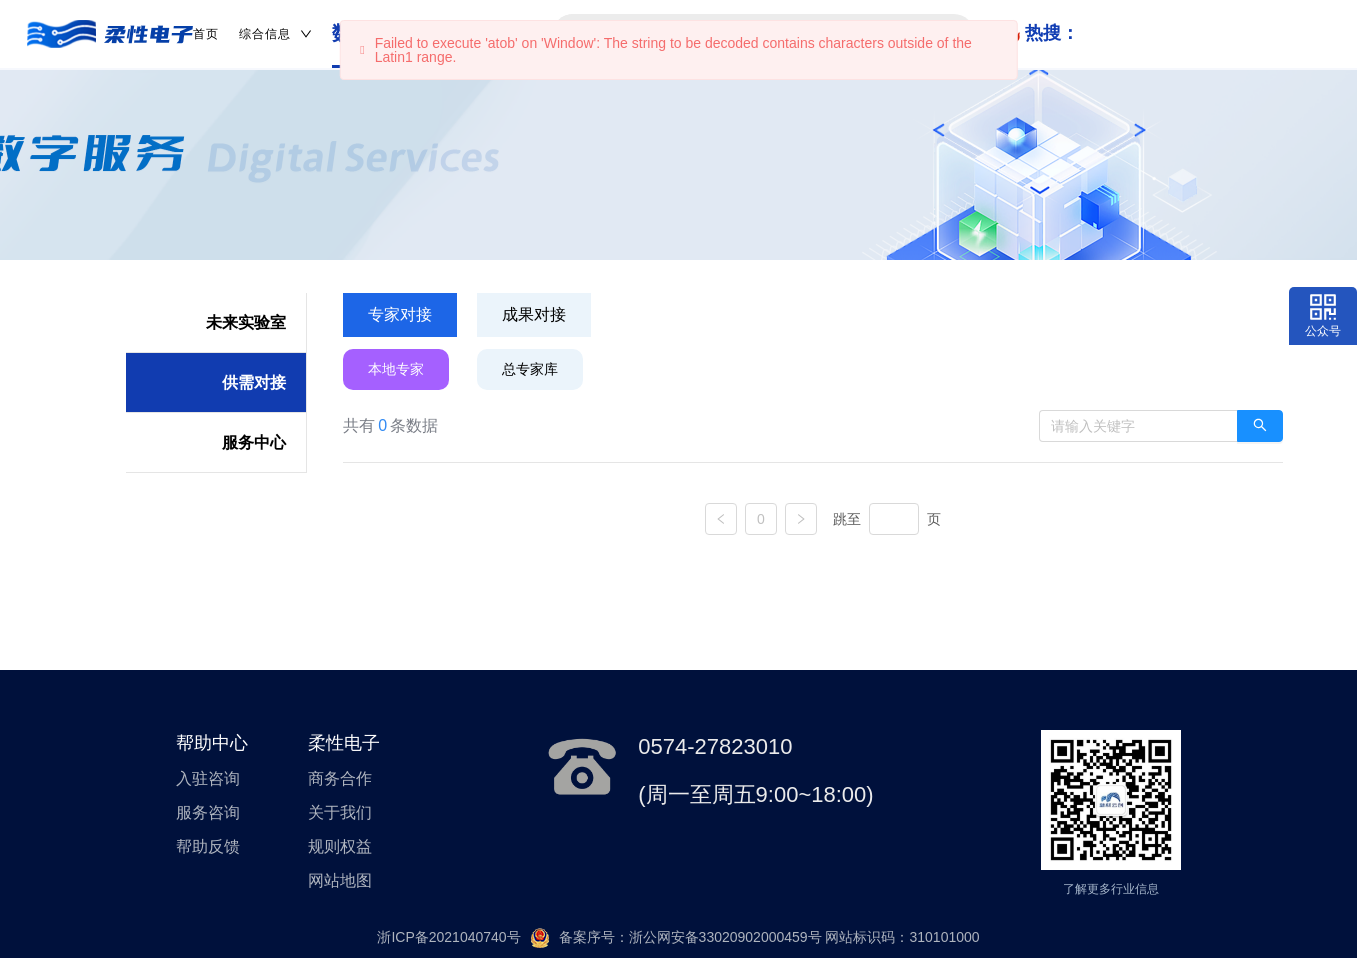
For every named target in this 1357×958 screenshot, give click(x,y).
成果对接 (534, 314)
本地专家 (396, 369)
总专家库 (530, 369)
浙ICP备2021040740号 (448, 937)
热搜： (1052, 33)
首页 (206, 34)
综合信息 (275, 34)
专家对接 (400, 314)
